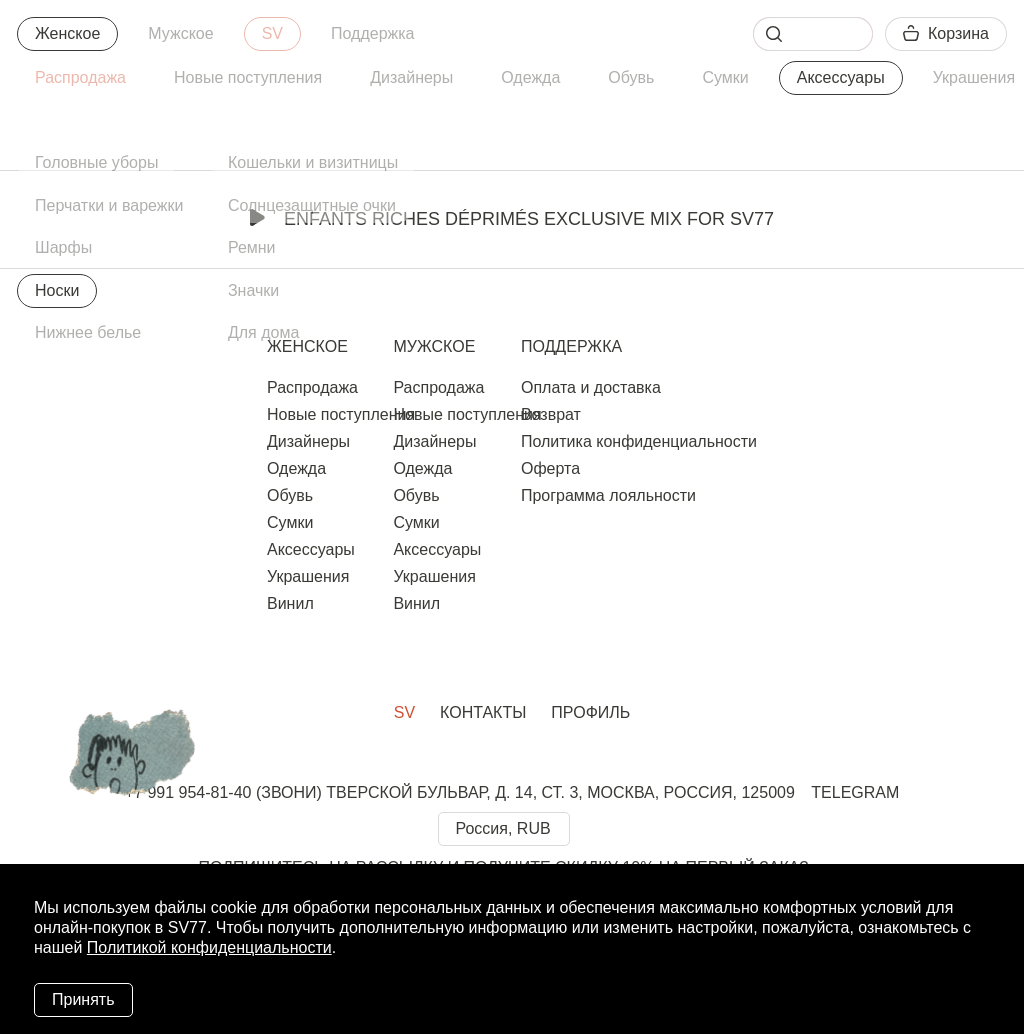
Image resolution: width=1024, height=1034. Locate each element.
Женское (67, 33)
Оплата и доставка (591, 387)
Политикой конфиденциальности (209, 947)
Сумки (725, 77)
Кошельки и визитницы (313, 162)
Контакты (483, 712)
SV (272, 33)
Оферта (550, 468)
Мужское (180, 33)
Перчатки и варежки (109, 205)
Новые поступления (248, 77)
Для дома (263, 332)
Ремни (252, 247)
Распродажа (80, 77)
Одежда (530, 77)
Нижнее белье (88, 332)
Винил (290, 603)
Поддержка (372, 33)
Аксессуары (841, 77)
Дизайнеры (411, 77)
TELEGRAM (855, 792)
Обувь (631, 77)
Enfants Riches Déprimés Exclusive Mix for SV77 (512, 219)
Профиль (590, 712)
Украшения (308, 576)
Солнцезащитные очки (312, 205)
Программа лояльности (608, 495)
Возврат (551, 414)
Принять (83, 999)
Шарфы (63, 247)
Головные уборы (96, 162)
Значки (253, 290)
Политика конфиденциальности (639, 441)
